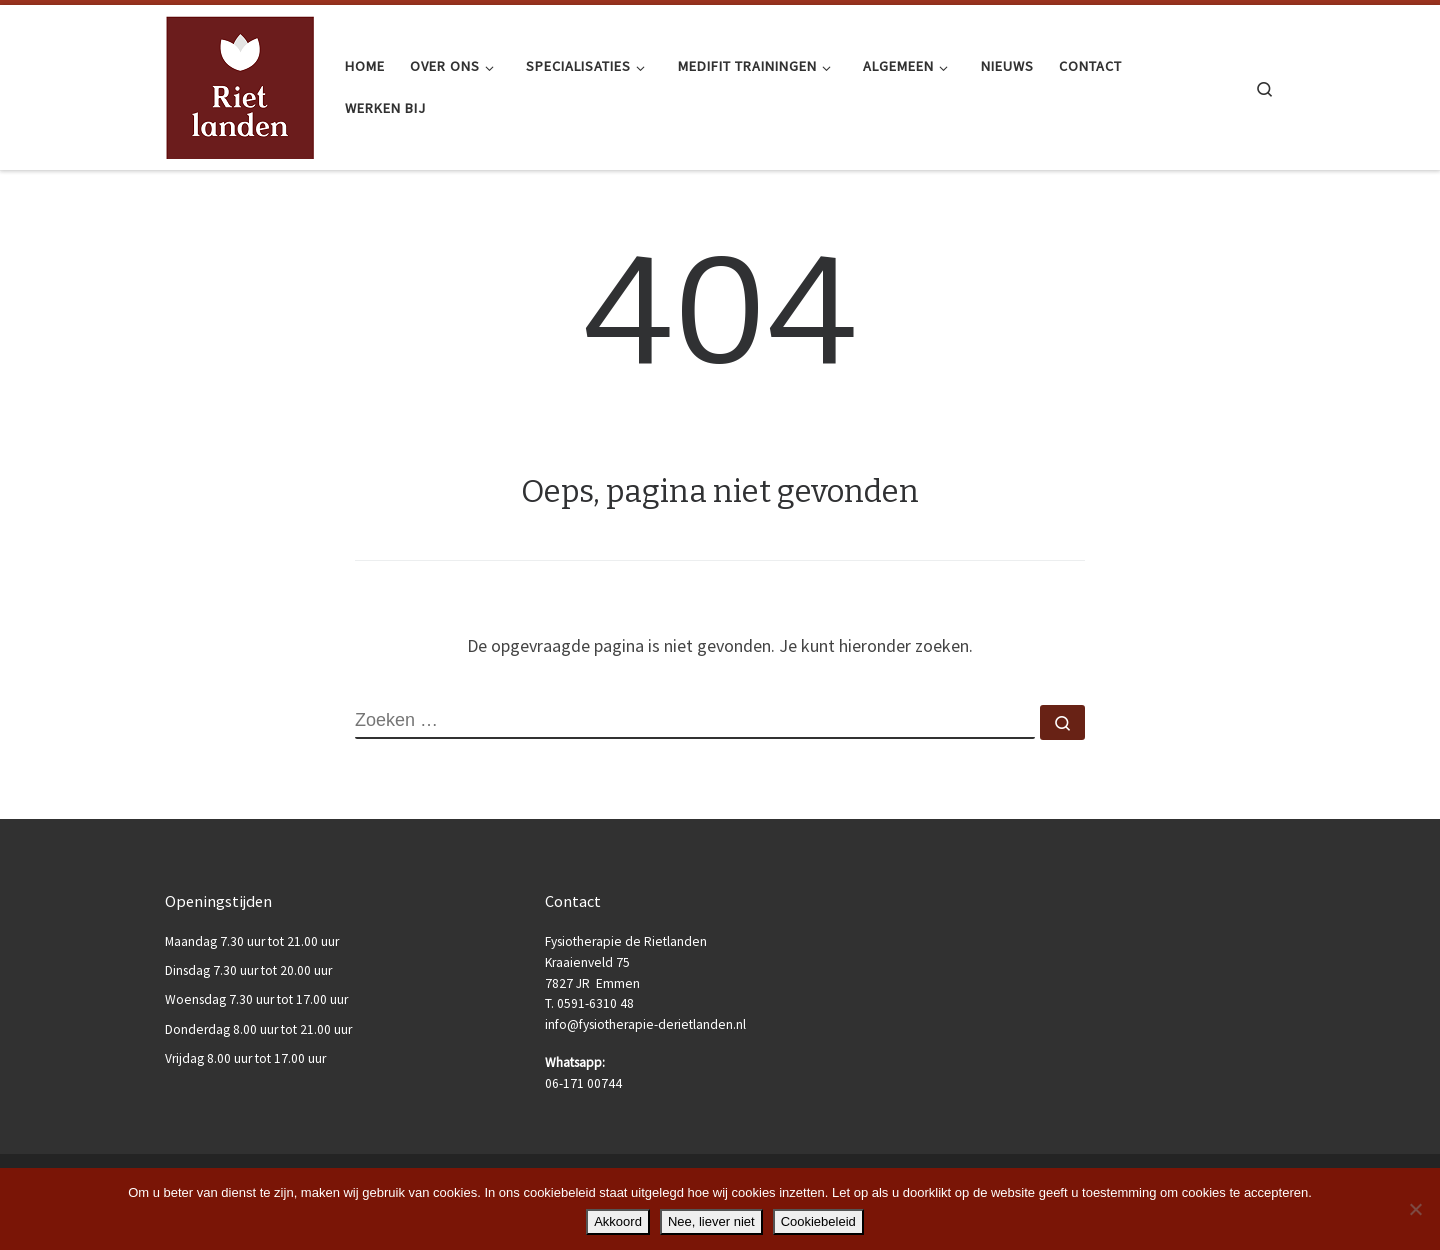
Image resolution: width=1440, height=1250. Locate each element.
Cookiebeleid (818, 1221)
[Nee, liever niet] (1415, 1209)
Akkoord (618, 1221)
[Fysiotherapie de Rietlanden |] (240, 85)
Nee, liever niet (711, 1221)
